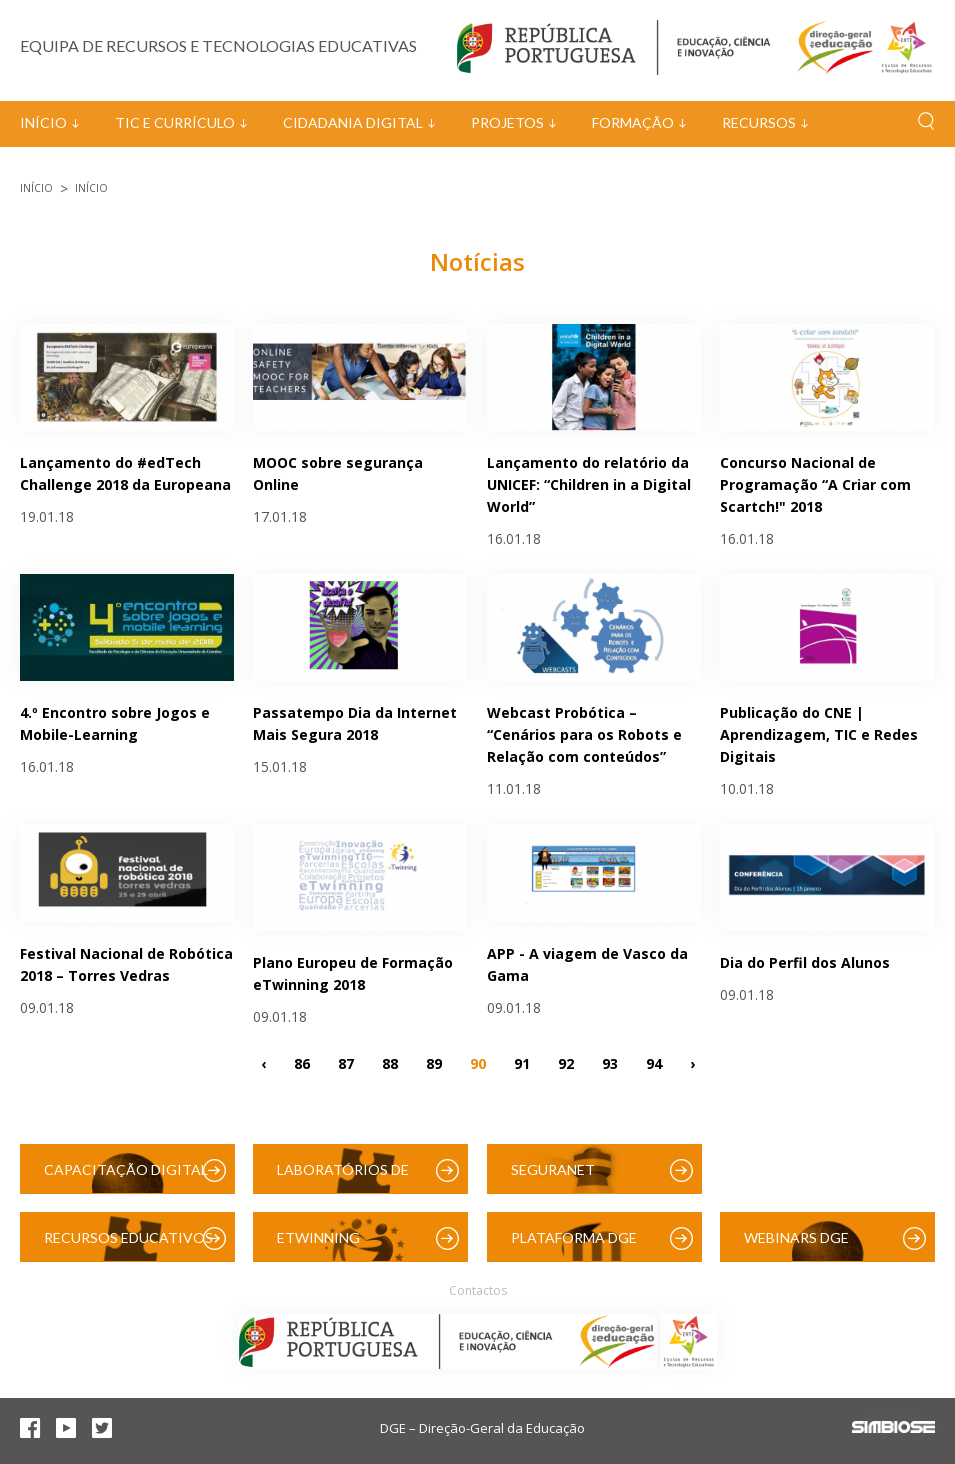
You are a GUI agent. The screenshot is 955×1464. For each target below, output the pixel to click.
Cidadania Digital (353, 122)
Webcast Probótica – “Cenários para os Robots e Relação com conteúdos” (584, 734)
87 (346, 1062)
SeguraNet (553, 1169)
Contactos (478, 1290)
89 (434, 1062)
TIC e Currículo (175, 122)
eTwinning (318, 1237)
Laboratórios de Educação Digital (347, 1177)
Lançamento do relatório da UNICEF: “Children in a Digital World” (589, 484)
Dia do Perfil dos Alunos (805, 962)
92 (566, 1062)
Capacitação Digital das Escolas (126, 1177)
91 (522, 1062)
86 (302, 1062)
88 (390, 1062)
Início (43, 122)
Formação (633, 122)
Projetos (507, 122)
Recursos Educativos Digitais (128, 1245)
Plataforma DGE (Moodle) (574, 1245)
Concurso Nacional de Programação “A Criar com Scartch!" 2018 (815, 484)
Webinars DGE (796, 1237)
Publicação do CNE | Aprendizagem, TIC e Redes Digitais (819, 734)
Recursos (759, 122)
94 (654, 1062)
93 (610, 1062)
